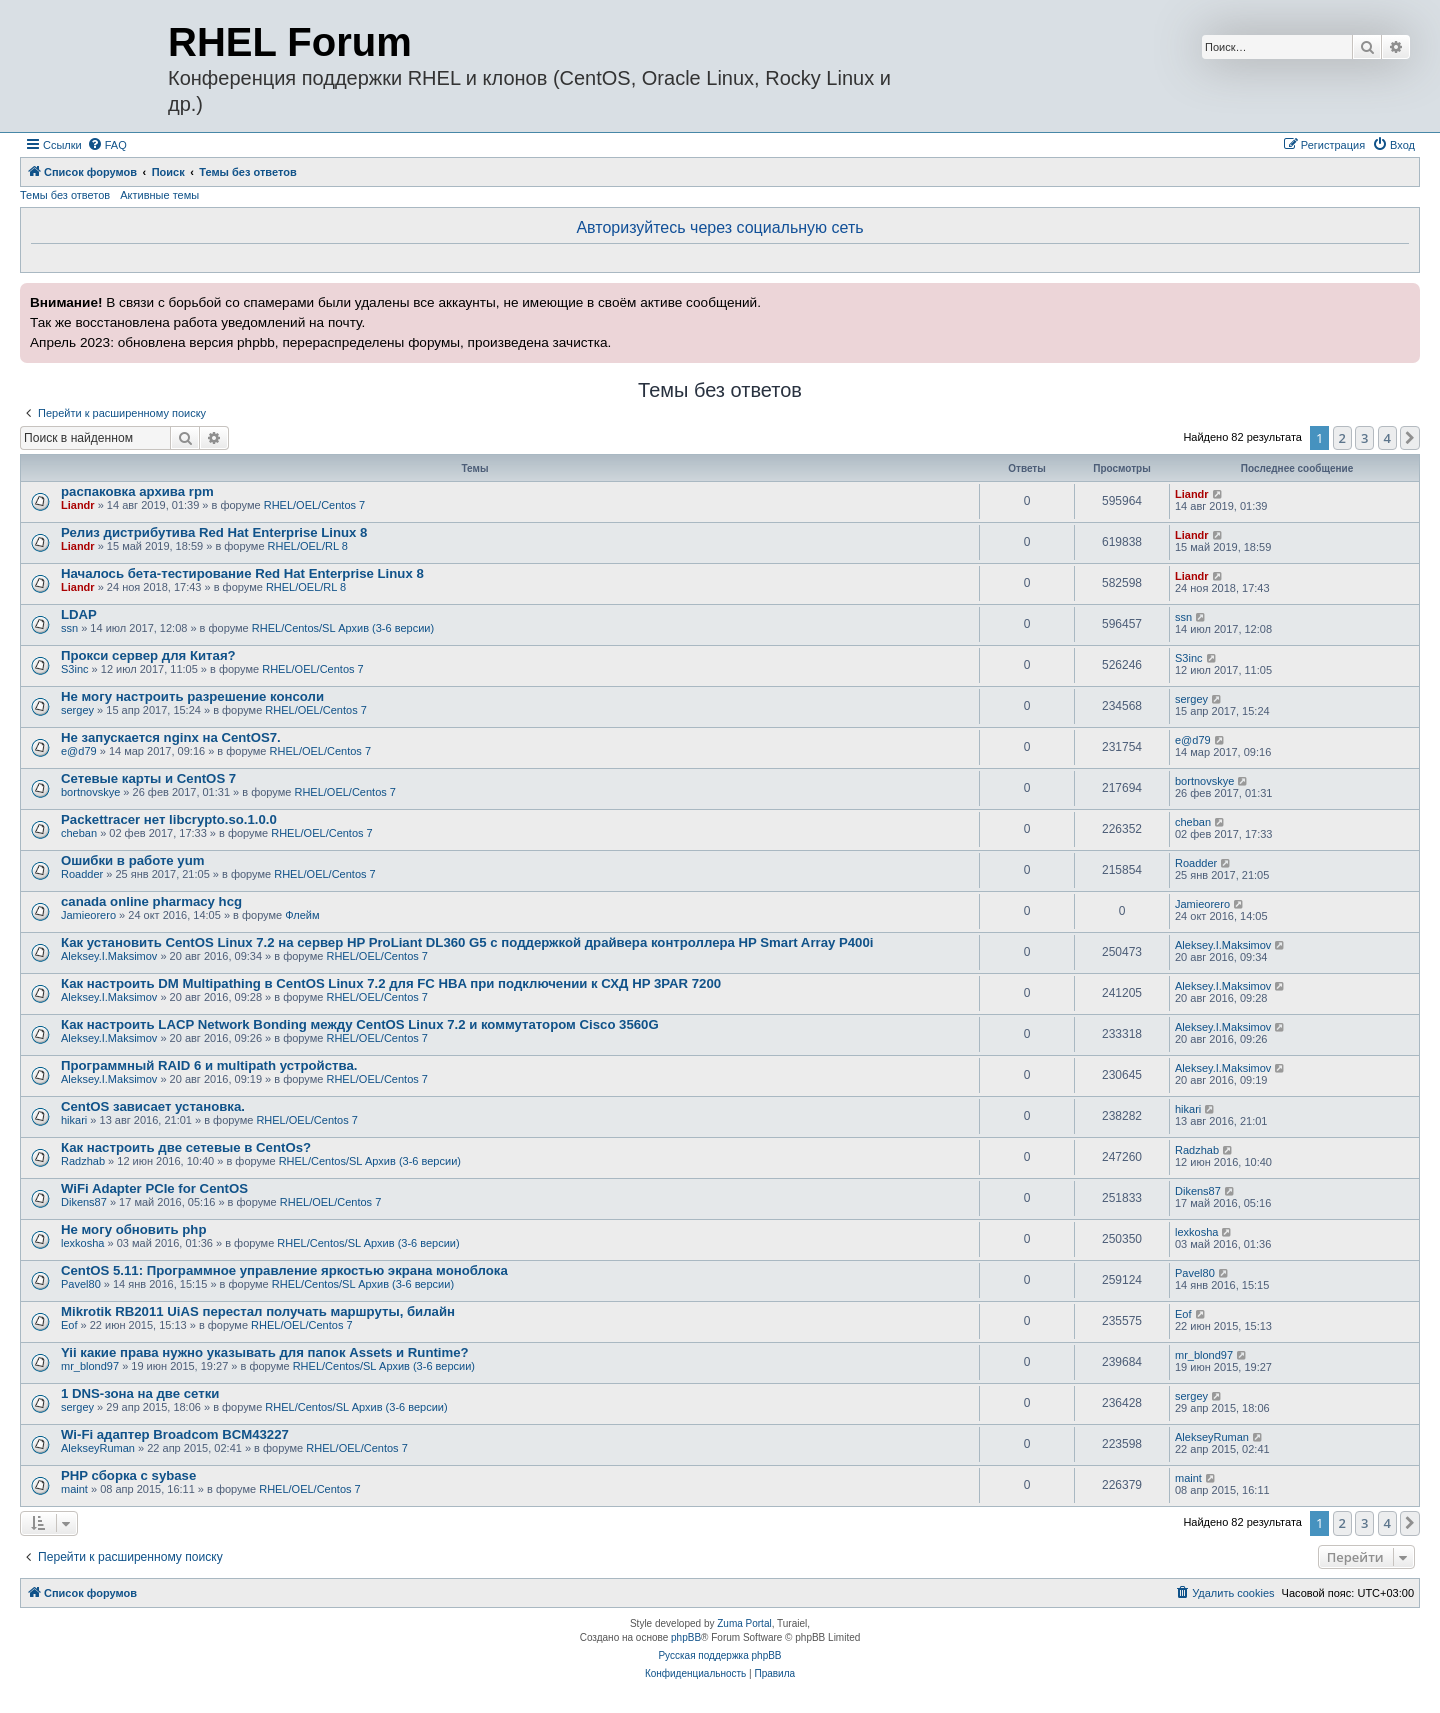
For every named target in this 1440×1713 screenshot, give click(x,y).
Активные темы (159, 195)
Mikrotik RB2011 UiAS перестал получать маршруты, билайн (258, 1311)
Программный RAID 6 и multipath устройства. (209, 1065)
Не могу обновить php (133, 1229)
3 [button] (1364, 438)
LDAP (79, 614)
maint (74, 1489)
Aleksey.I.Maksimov (109, 956)
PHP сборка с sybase (128, 1475)
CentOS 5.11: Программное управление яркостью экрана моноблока (284, 1270)
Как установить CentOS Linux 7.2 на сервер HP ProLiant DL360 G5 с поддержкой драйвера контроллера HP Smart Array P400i (467, 942)
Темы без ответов (65, 195)
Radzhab (83, 1161)
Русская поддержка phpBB (719, 1655)
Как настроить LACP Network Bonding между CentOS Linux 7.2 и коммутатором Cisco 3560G (360, 1024)
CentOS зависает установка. (153, 1106)
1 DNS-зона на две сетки (140, 1393)
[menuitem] (107, 145)
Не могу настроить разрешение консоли (192, 696)
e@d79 (79, 751)
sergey (77, 710)
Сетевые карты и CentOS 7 (148, 778)
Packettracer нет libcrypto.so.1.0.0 (169, 819)
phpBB (686, 1637)
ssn (69, 628)
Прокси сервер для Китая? (148, 655)
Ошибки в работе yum (132, 860)
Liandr (78, 505)
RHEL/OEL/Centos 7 (315, 505)
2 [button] (1342, 438)
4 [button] (1387, 438)
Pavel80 (81, 1284)
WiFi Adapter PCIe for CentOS (154, 1188)
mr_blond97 (90, 1366)
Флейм (302, 915)
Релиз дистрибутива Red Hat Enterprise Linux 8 (214, 532)
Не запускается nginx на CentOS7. (171, 737)
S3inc (75, 669)
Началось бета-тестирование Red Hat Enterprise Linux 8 (242, 573)
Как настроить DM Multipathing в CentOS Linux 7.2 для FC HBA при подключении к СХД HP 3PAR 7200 (391, 983)
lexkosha (82, 1243)
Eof (69, 1325)
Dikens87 (84, 1202)
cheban (79, 833)
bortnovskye (90, 792)
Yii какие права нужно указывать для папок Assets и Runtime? (265, 1352)
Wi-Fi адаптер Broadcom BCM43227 (175, 1434)
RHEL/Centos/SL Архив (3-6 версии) (343, 628)
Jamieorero (88, 915)
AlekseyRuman (98, 1448)
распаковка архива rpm (137, 491)
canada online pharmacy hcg (151, 901)
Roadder (82, 874)
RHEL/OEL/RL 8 (308, 546)
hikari (74, 1120)
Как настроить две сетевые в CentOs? (186, 1147)
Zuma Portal (744, 1623)
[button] (1410, 438)
